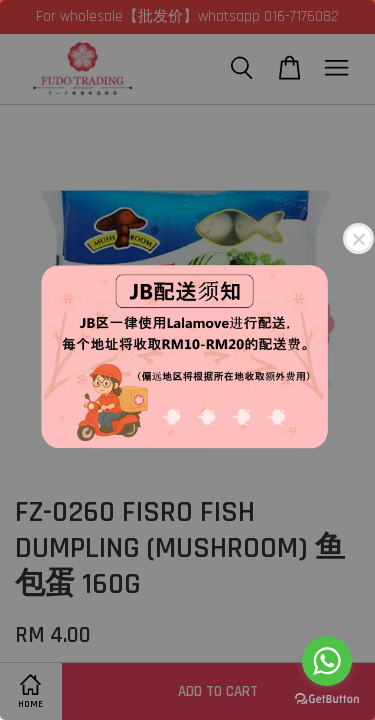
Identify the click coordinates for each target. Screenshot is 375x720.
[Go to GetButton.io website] (327, 699)
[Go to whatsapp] (327, 661)
